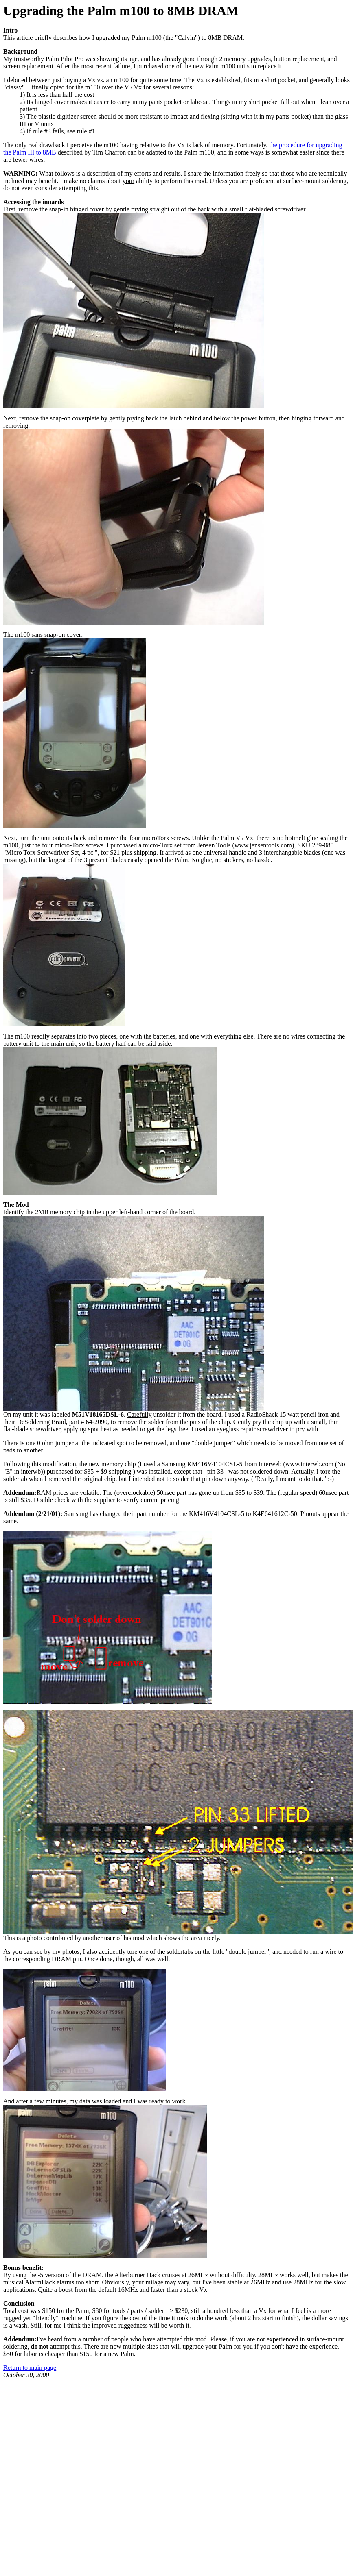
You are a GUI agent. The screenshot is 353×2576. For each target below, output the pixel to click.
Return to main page (29, 2367)
